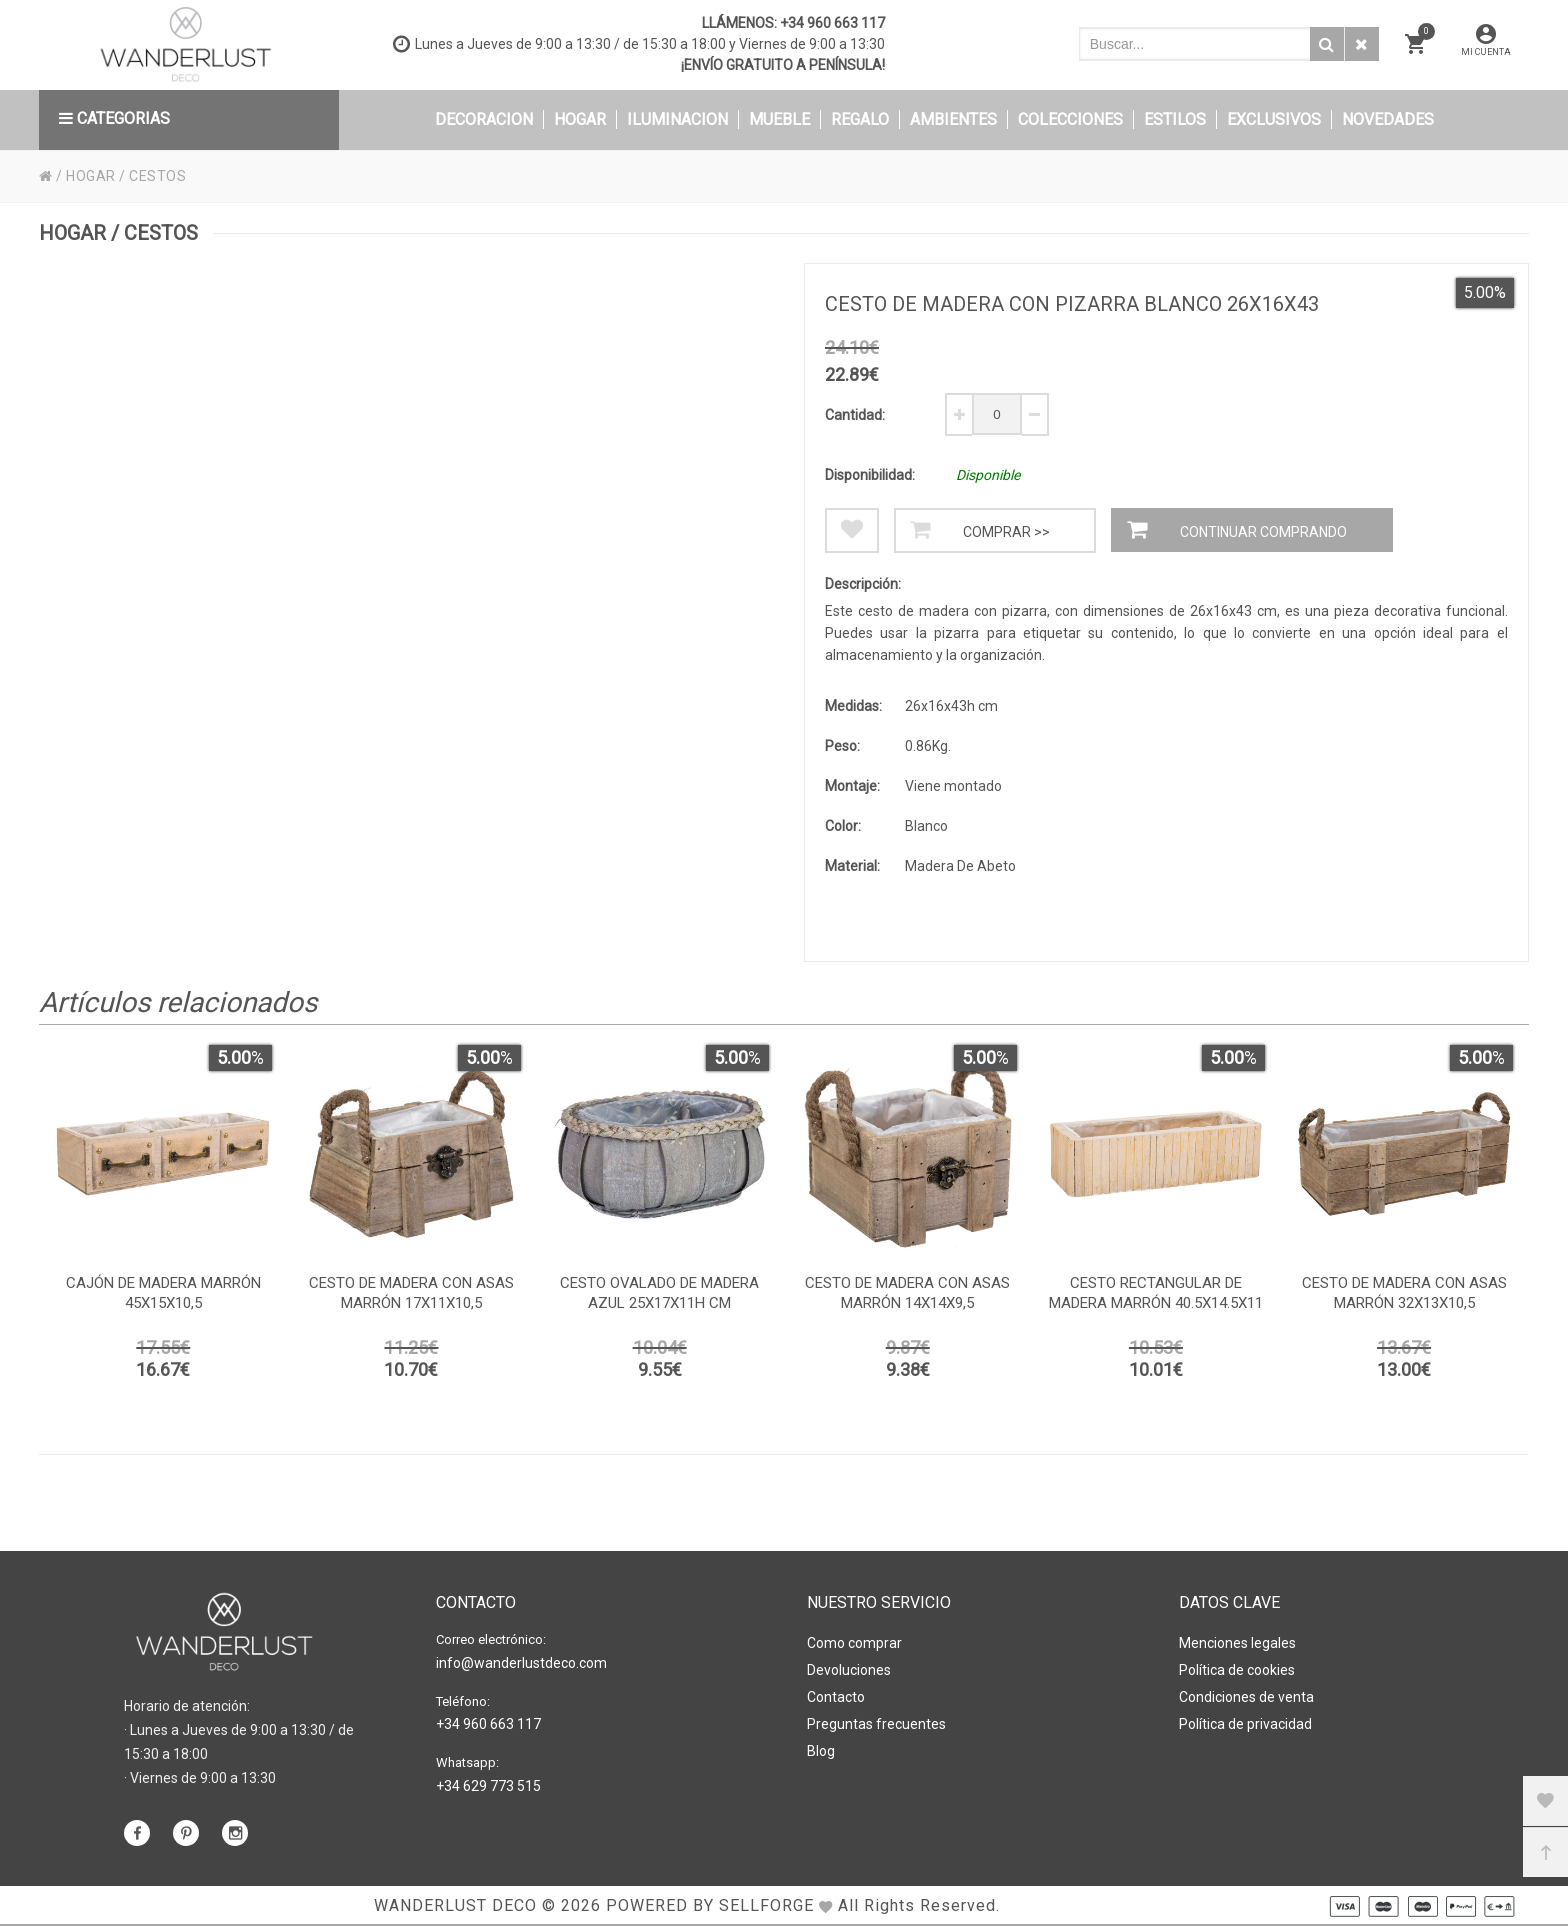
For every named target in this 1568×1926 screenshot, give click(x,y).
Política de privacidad (1245, 1724)
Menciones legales (1237, 1643)
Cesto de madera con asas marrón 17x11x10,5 (411, 1293)
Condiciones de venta (1246, 1697)
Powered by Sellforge (710, 1905)
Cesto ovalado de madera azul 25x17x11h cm (659, 1293)
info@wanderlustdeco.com (521, 1663)
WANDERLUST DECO (455, 1905)
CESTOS (157, 176)
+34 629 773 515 (488, 1786)
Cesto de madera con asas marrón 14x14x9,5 (907, 1293)
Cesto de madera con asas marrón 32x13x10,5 (1404, 1293)
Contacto (836, 1697)
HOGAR (91, 176)
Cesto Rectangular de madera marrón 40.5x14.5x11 (1156, 1293)
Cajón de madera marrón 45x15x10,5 (163, 1293)
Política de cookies (1237, 1670)
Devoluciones (849, 1670)
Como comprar (854, 1643)
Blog (821, 1751)
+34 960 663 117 (832, 23)
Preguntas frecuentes (876, 1724)
